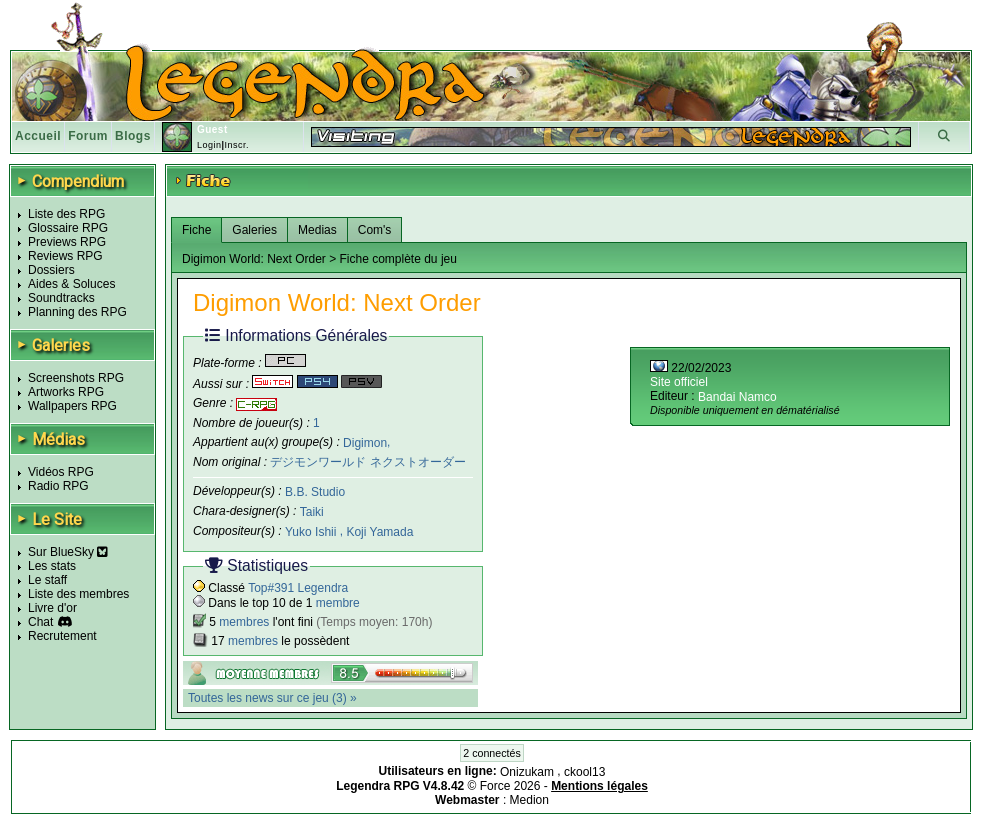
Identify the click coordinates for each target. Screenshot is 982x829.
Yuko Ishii (312, 532)
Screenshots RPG (76, 378)
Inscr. (236, 145)
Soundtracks (61, 298)
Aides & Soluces (71, 284)
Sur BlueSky (68, 552)
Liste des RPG (66, 214)
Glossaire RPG (68, 228)
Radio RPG (58, 486)
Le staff (47, 580)
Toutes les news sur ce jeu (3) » (272, 698)
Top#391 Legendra (298, 588)
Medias (317, 230)
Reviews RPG (65, 256)
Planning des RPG (77, 312)
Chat (40, 622)
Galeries (254, 230)
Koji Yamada (379, 532)
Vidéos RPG (61, 472)
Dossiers (51, 270)
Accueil (38, 136)
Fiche (196, 230)
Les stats (52, 566)
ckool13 (584, 772)
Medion (529, 800)
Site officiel (679, 382)
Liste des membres (78, 594)
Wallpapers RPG (72, 406)
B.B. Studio (315, 492)
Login (209, 145)
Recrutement (62, 636)
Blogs (133, 136)
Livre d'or (52, 608)
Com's (375, 230)
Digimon (365, 442)
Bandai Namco (737, 397)
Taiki (312, 512)
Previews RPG (67, 242)
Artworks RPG (66, 392)
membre (338, 603)
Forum (88, 136)
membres (244, 622)
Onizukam (528, 772)
